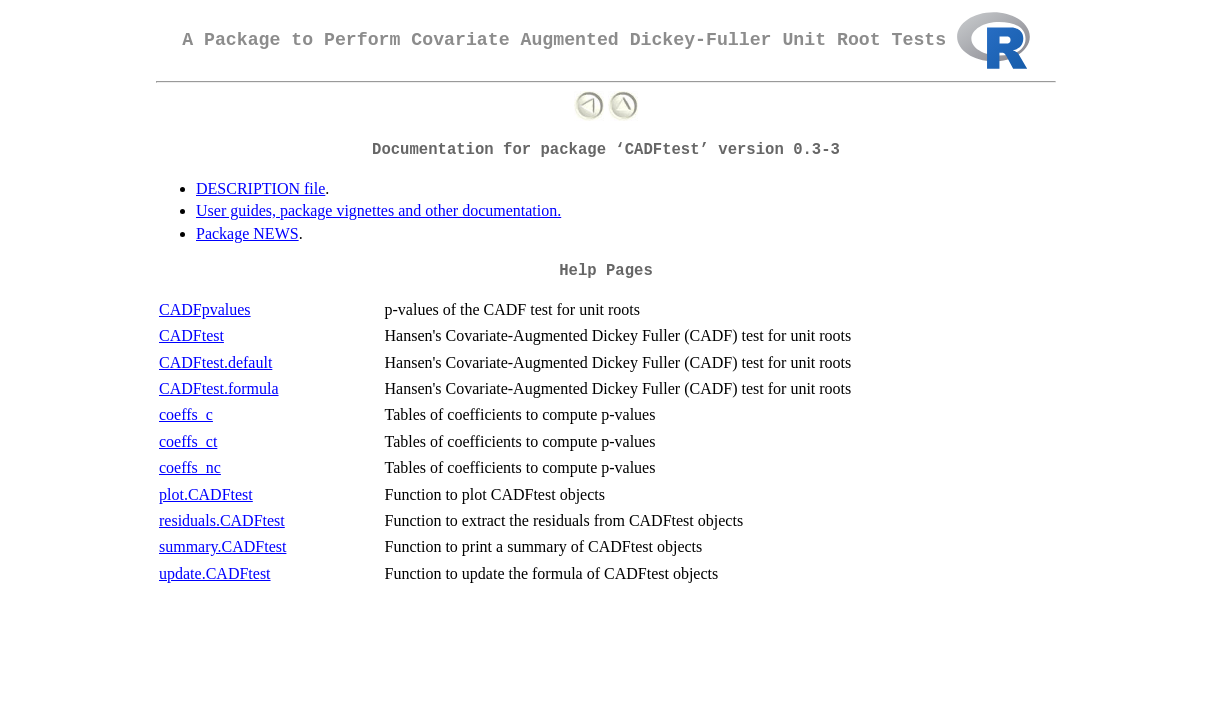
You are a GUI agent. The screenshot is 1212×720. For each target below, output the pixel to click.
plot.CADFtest (206, 494)
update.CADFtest (215, 573)
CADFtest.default (215, 362)
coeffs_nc (190, 467)
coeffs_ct (188, 441)
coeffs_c (186, 414)
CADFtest (191, 335)
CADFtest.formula (219, 388)
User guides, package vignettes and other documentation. (378, 210)
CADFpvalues (205, 309)
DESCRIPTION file (260, 188)
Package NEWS (247, 233)
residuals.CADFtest (222, 520)
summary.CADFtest (222, 546)
